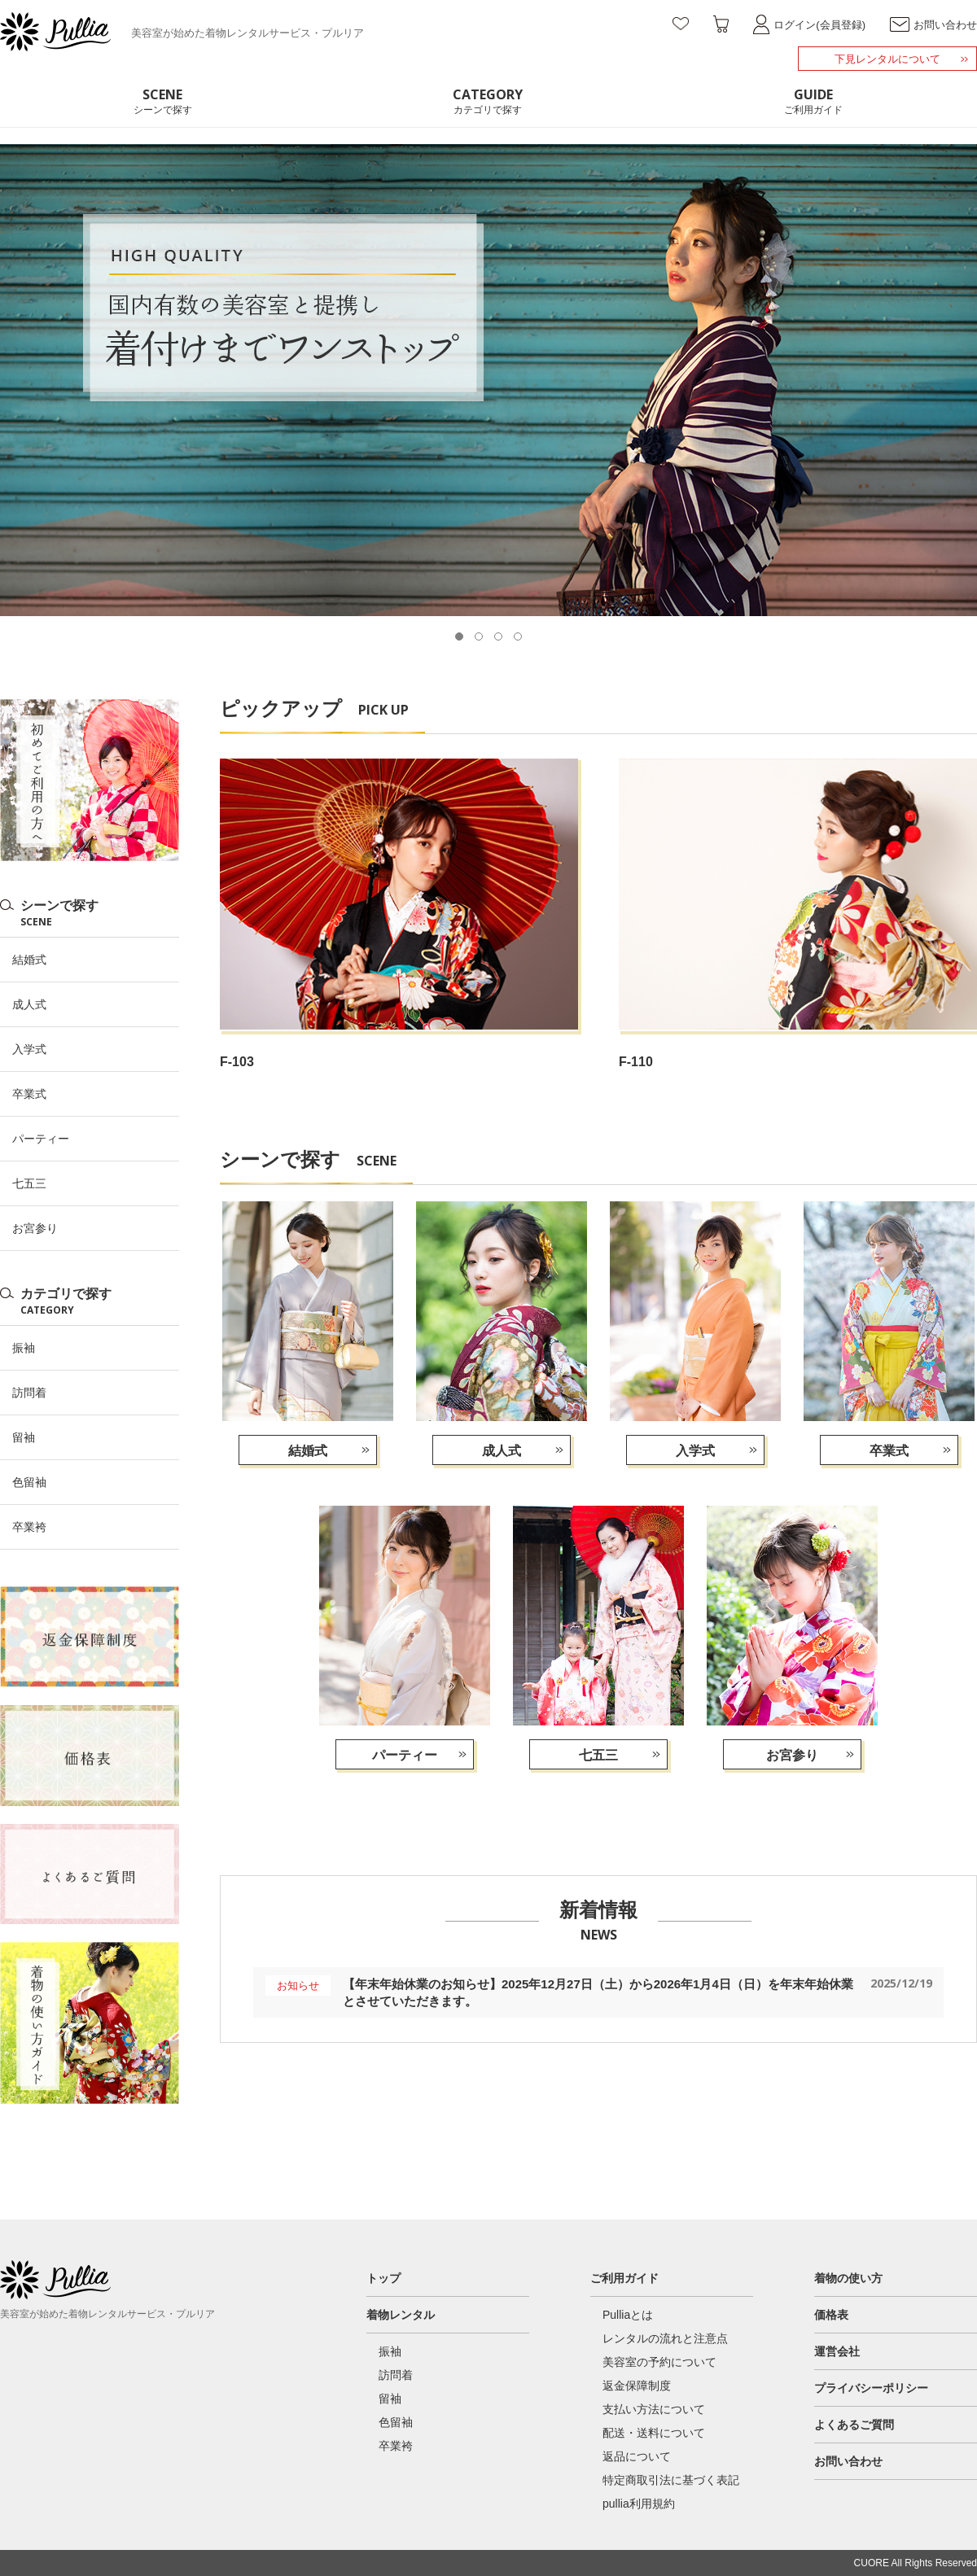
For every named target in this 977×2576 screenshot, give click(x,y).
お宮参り (792, 1755)
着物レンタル (400, 2314)
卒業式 (889, 1451)
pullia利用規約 (638, 2503)
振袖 (23, 1347)
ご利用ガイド (624, 2278)
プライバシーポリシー (871, 2387)
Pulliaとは (627, 2314)
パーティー (404, 1755)
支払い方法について (653, 2409)
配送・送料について (653, 2432)
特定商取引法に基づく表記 (670, 2479)
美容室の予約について (659, 2361)
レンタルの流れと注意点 (665, 2338)
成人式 (501, 1451)
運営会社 (837, 2351)
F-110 (636, 1062)
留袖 (23, 1437)
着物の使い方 (848, 2278)
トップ (383, 2278)
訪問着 (29, 1392)
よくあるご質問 (854, 2424)
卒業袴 (29, 1526)
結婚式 (307, 1451)
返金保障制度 (636, 2385)
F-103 (237, 1062)
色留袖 (29, 1482)
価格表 (831, 2314)
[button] (459, 636)
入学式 (695, 1451)
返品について (636, 2456)
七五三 (598, 1755)
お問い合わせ (848, 2461)
